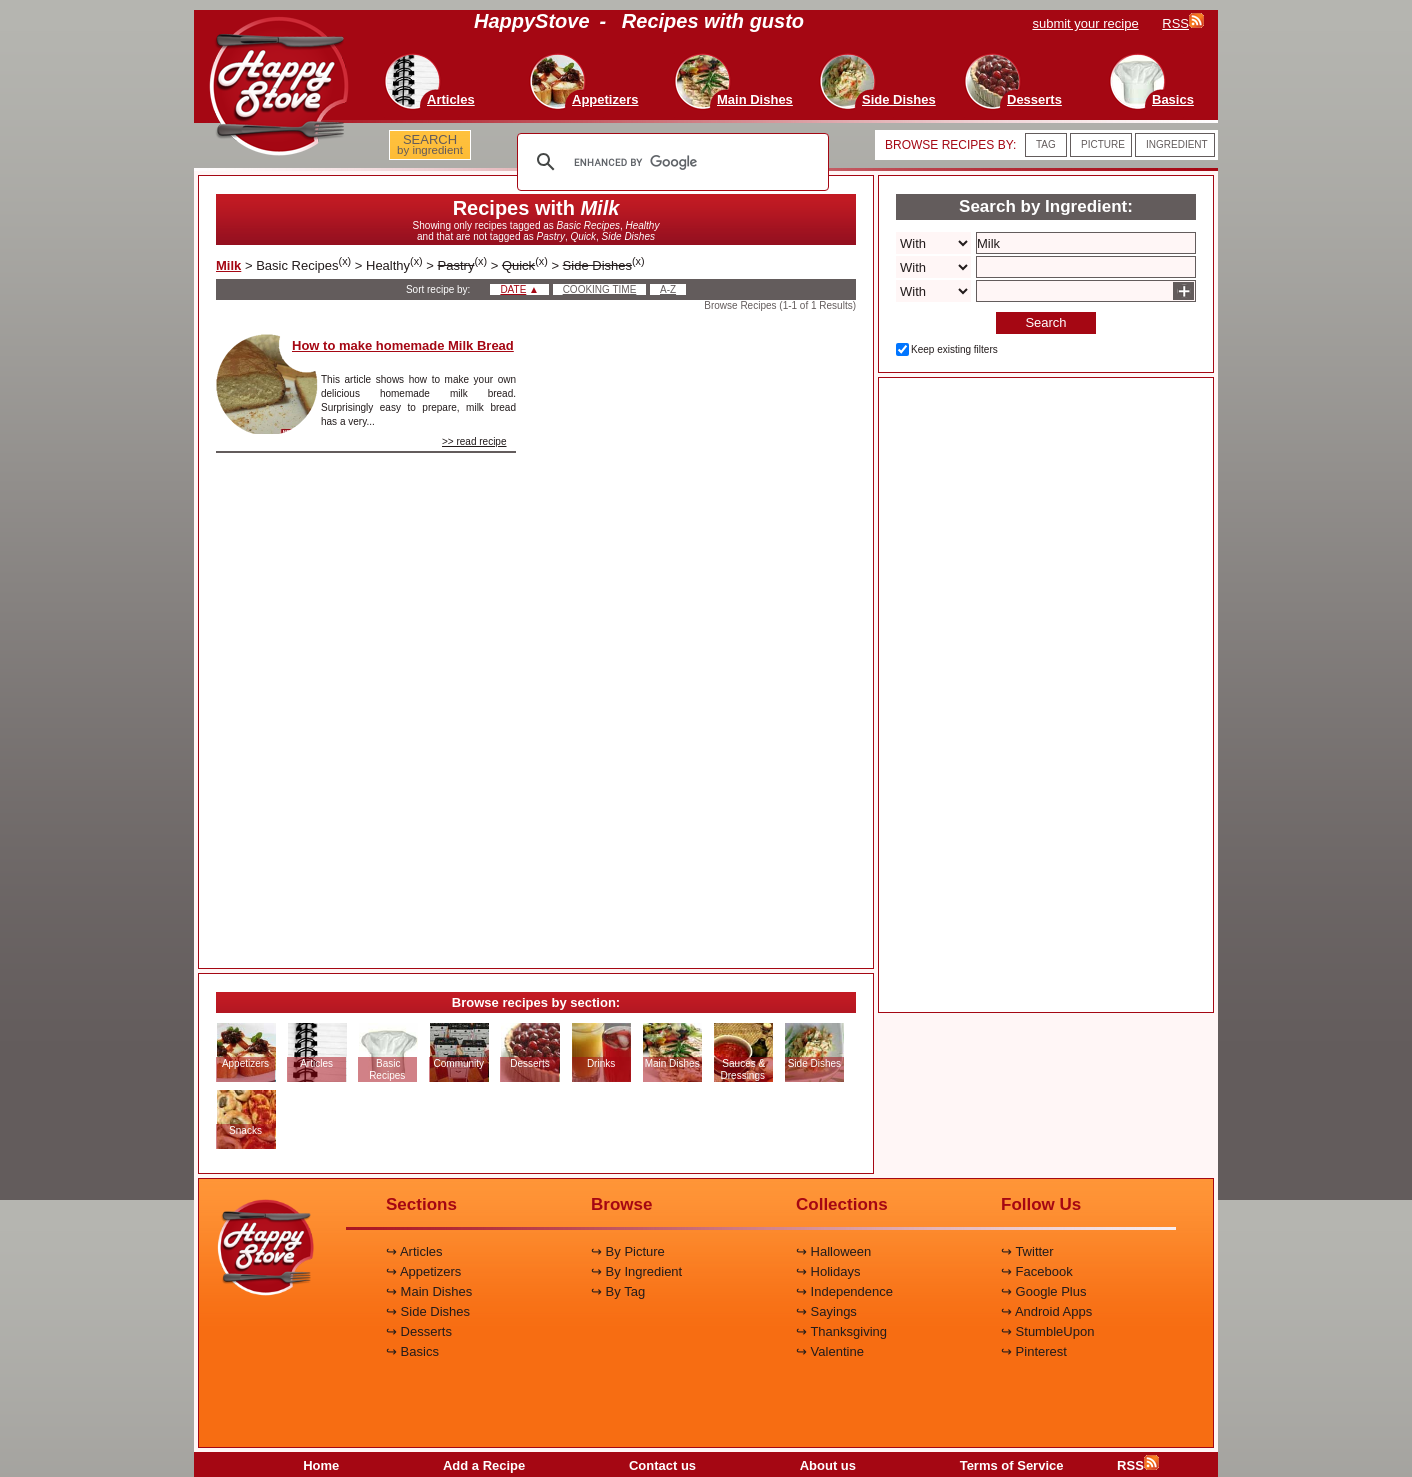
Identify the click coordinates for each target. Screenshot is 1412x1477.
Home (321, 1465)
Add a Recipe (484, 1465)
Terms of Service (1012, 1465)
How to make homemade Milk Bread (403, 345)
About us (828, 1465)
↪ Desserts (419, 1331)
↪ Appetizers (423, 1271)
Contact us (662, 1465)
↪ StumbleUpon (1047, 1331)
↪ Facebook (1037, 1271)
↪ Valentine (830, 1351)
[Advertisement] (703, 634)
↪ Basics (412, 1351)
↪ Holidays (828, 1271)
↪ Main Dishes (429, 1291)
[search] (670, 162)
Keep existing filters (954, 349)
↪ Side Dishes (428, 1311)
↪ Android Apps (1046, 1311)
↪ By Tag (618, 1291)
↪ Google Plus (1043, 1291)
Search (1045, 322)
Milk (228, 265)
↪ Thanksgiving (841, 1331)
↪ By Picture (628, 1251)
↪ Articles (414, 1251)
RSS (1138, 1465)
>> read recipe (474, 441)
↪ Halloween (833, 1251)
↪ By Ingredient (636, 1271)
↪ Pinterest (1034, 1351)
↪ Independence (844, 1291)
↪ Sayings (826, 1311)
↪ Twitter (1027, 1251)
